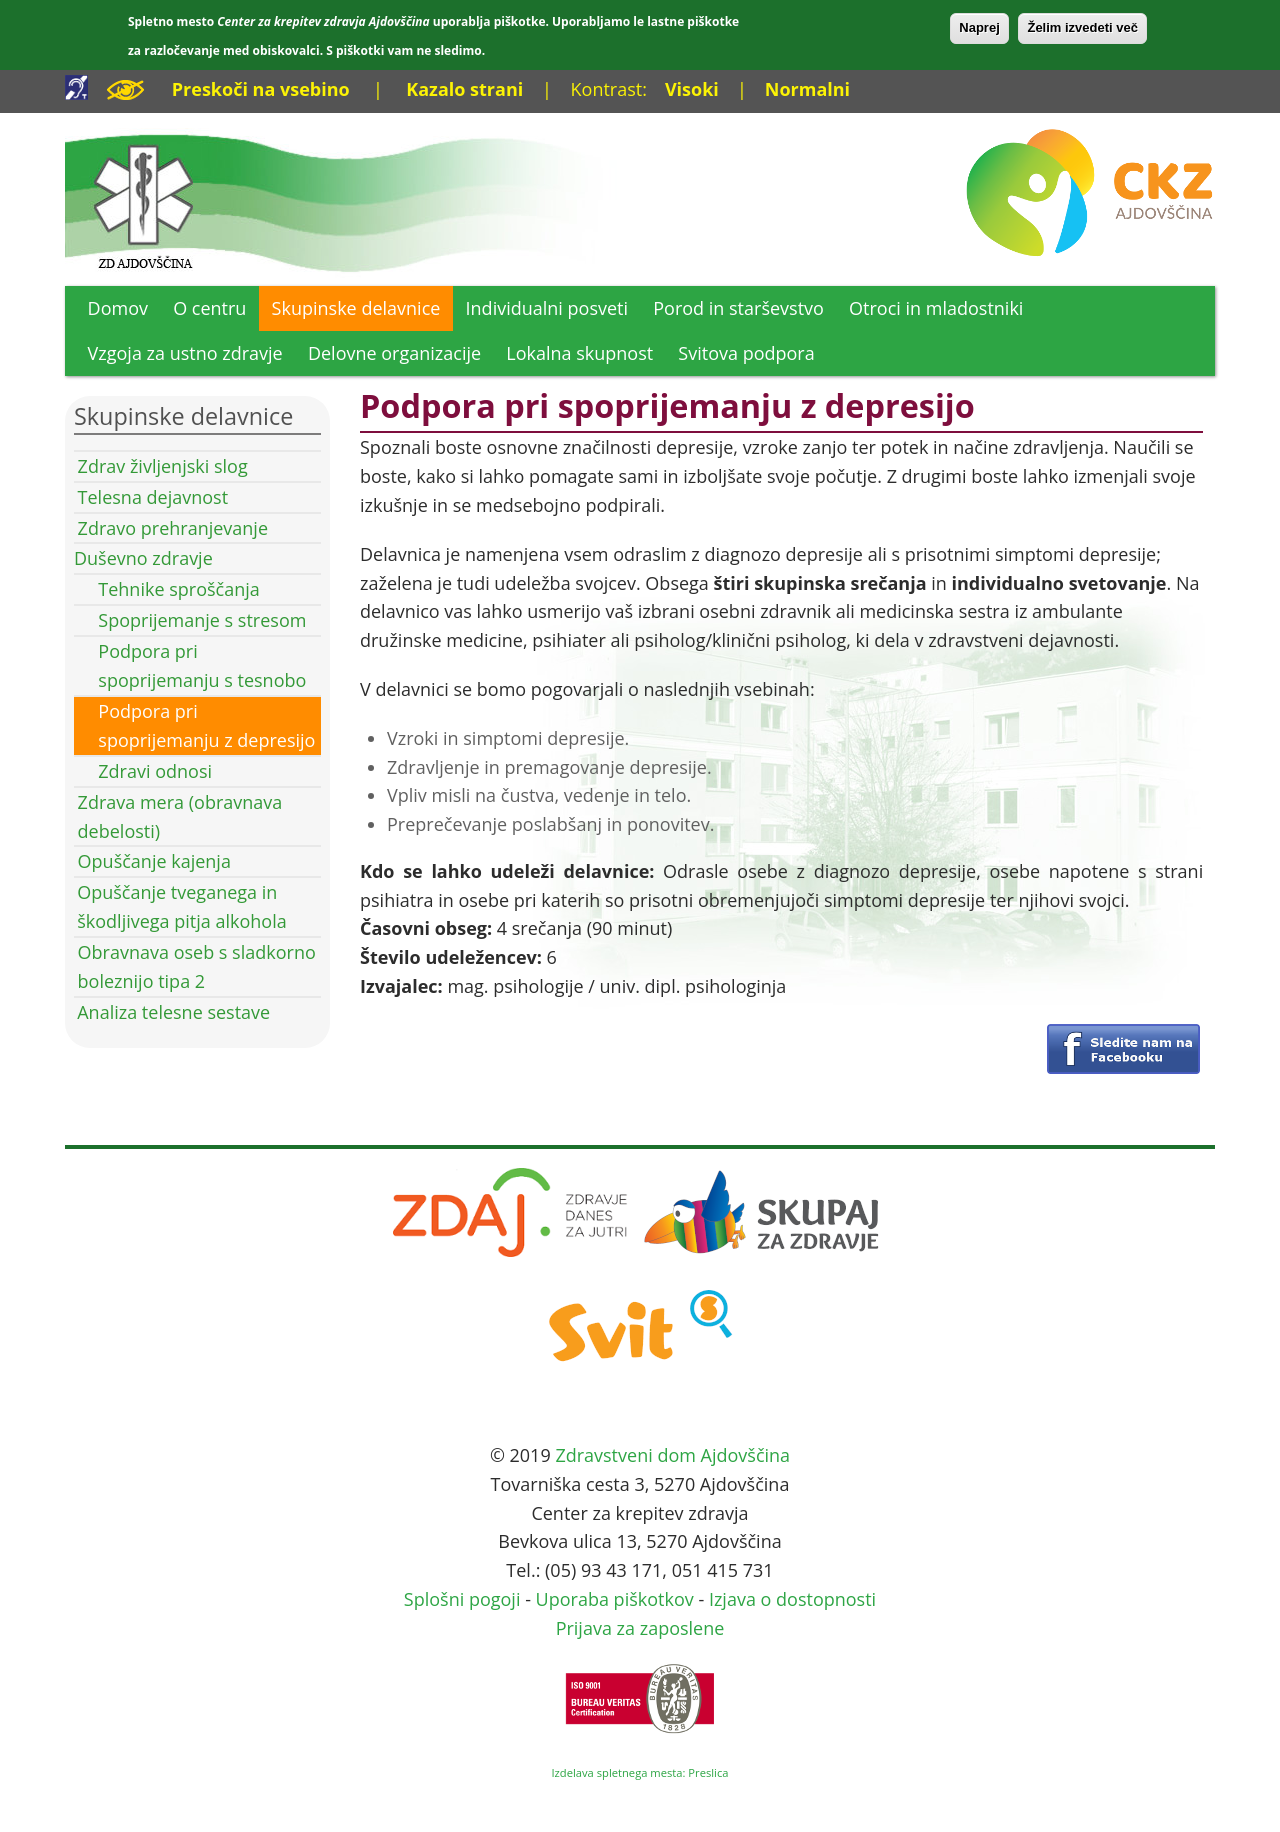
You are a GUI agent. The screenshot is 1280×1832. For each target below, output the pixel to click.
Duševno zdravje (143, 558)
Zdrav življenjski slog (163, 466)
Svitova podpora (746, 353)
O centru (209, 308)
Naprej (979, 27)
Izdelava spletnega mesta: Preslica (639, 1772)
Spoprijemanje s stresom (202, 620)
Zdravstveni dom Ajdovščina (672, 1455)
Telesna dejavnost (153, 497)
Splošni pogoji (462, 1599)
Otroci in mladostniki (936, 308)
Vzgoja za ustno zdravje (185, 353)
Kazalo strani (464, 89)
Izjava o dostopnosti (792, 1599)
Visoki (692, 89)
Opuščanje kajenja (154, 861)
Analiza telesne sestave (173, 1012)
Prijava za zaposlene (640, 1628)
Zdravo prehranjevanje (173, 528)
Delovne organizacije (394, 353)
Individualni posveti (547, 308)
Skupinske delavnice (356, 308)
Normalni (807, 89)
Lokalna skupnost (579, 353)
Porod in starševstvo (738, 308)
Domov (118, 308)
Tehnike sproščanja (178, 589)
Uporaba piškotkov (615, 1599)
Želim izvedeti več (1082, 27)
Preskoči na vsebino (261, 89)
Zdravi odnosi (155, 771)
